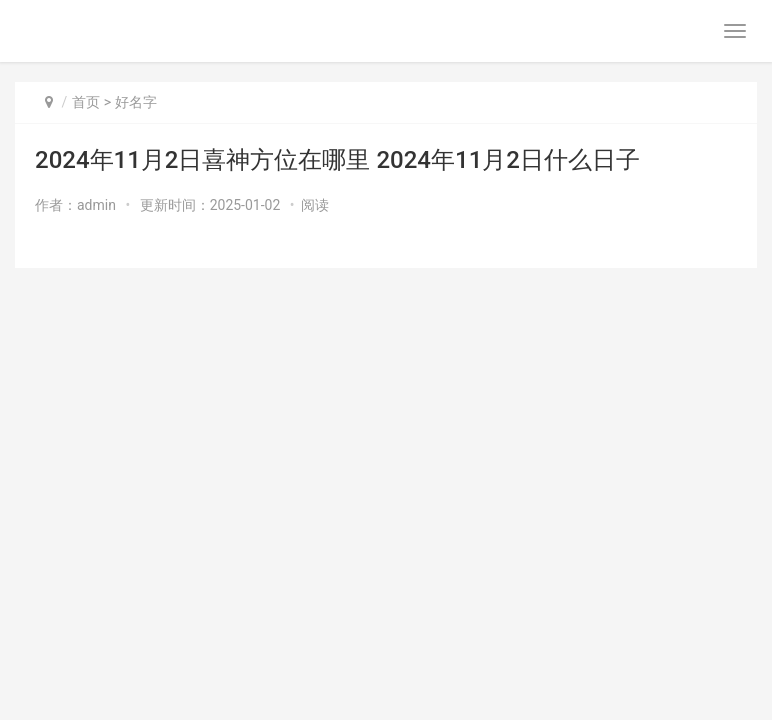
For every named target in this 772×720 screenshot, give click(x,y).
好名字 (136, 102)
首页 (86, 102)
